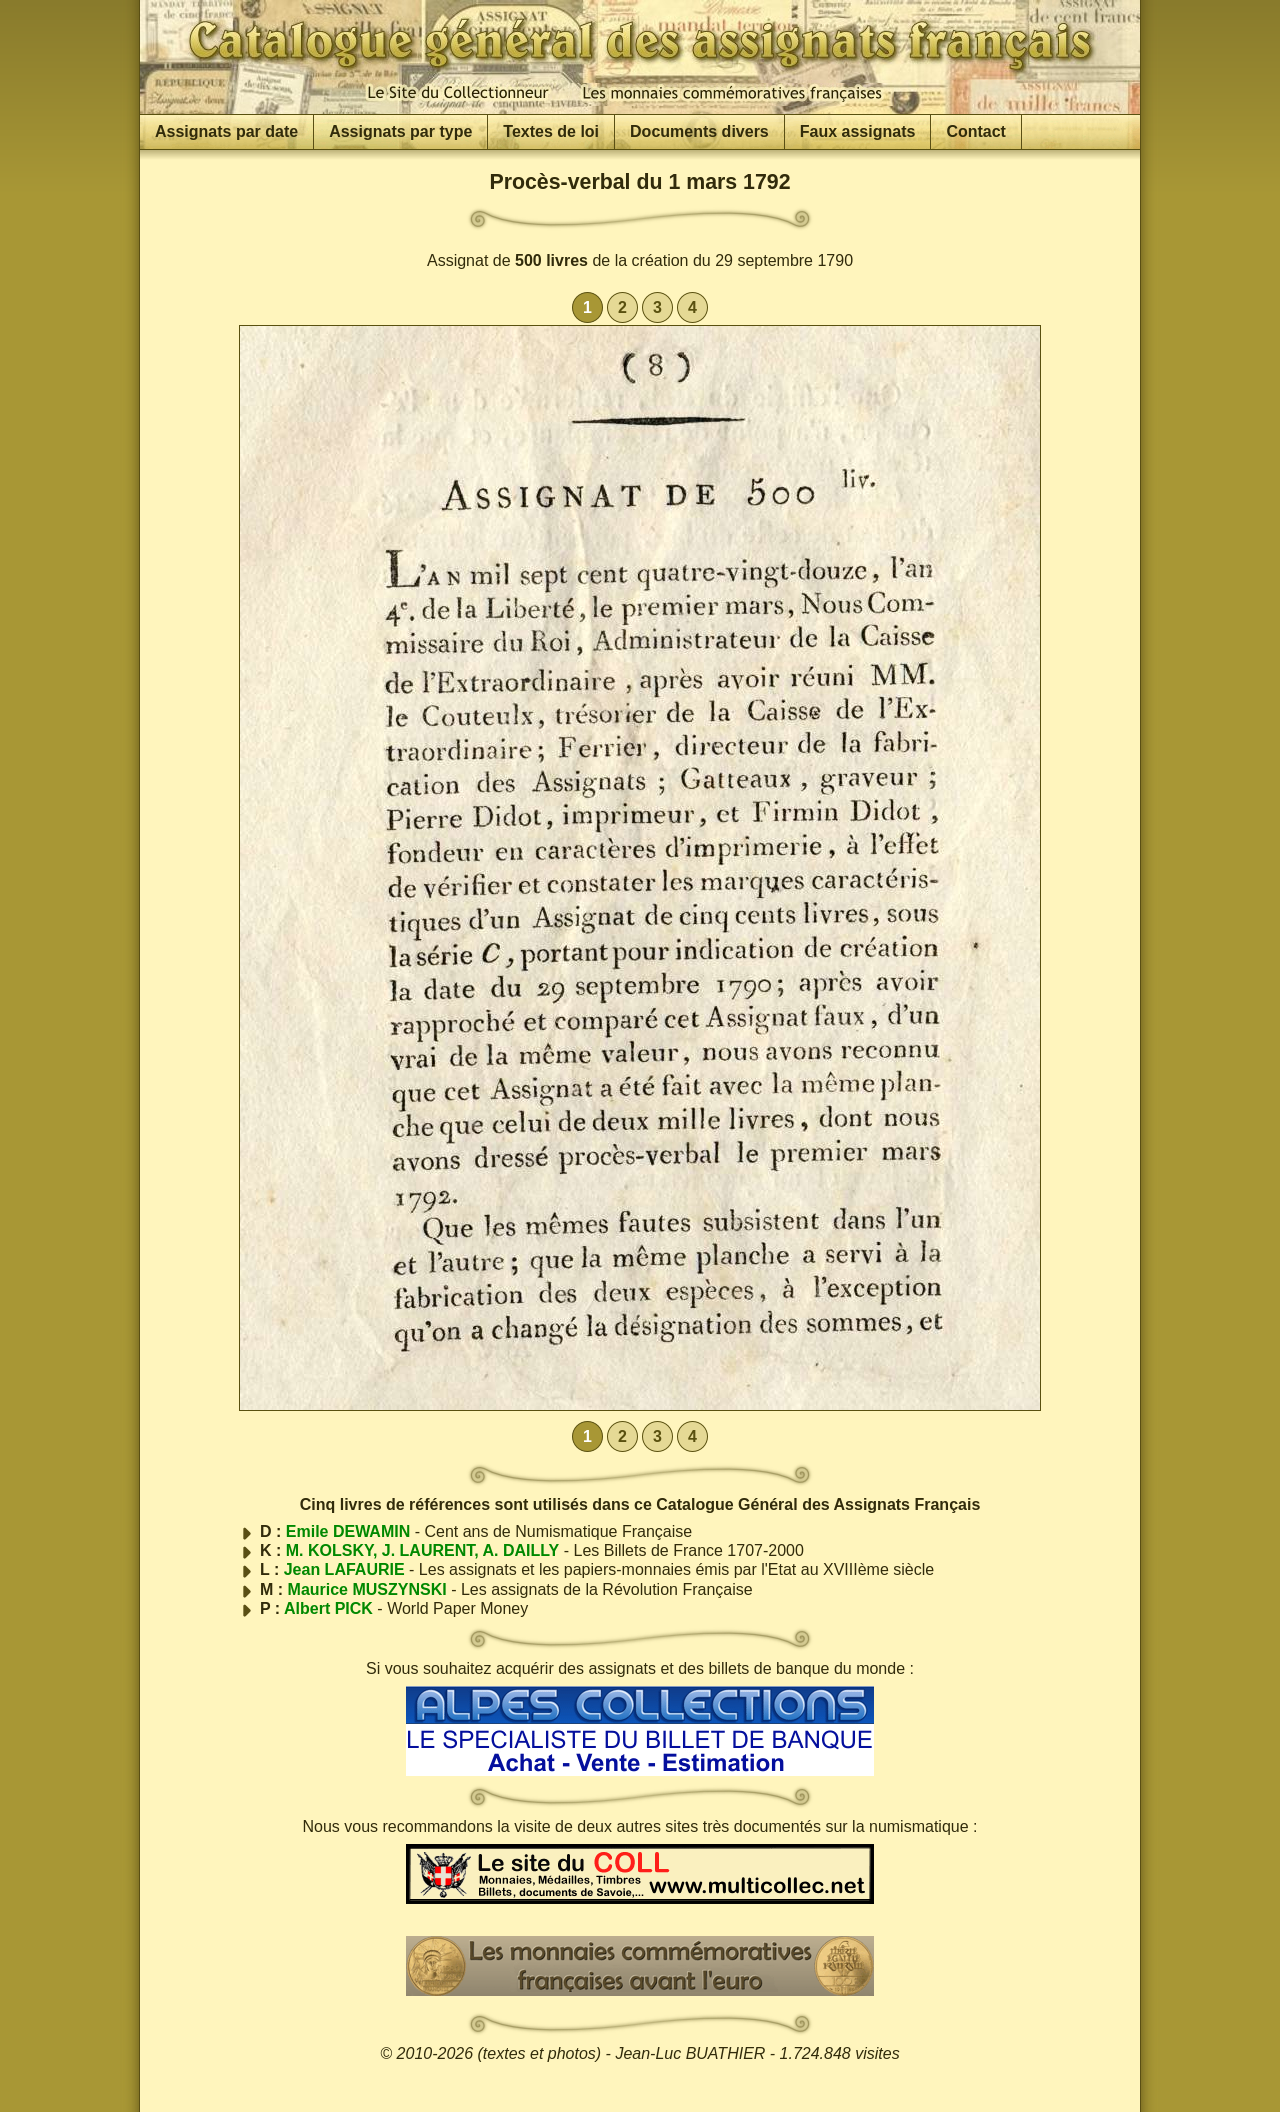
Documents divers (699, 131)
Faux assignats (858, 131)
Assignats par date (226, 131)
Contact (976, 131)
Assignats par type (400, 131)
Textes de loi (551, 131)
